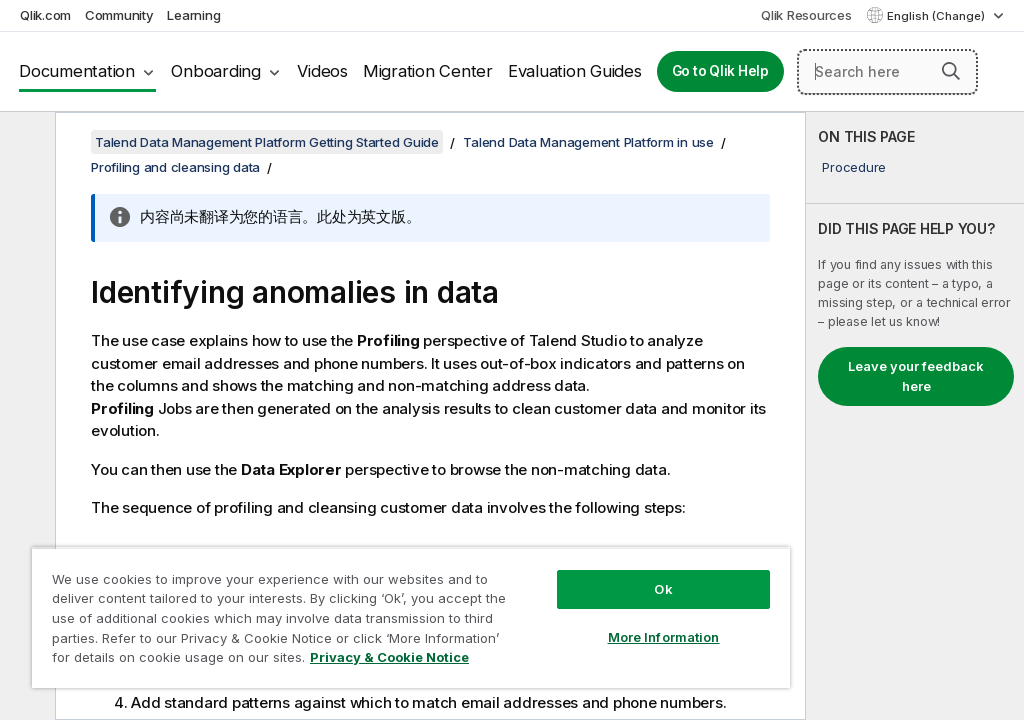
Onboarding (216, 71)
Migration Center (428, 71)
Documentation (77, 71)
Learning (193, 15)
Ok (663, 589)
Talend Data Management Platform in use (588, 142)
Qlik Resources (806, 15)
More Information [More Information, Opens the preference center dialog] (664, 637)
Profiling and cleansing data (175, 167)
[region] (411, 617)
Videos (322, 71)
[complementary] (915, 416)
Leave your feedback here (916, 376)
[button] (951, 71)
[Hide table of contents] (25, 143)
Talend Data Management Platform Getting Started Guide (267, 142)
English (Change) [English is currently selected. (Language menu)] (937, 16)
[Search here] (887, 72)
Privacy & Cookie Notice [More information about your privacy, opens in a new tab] (389, 657)
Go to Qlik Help (720, 71)
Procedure (854, 167)
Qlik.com (45, 15)
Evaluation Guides (575, 71)
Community (119, 15)
